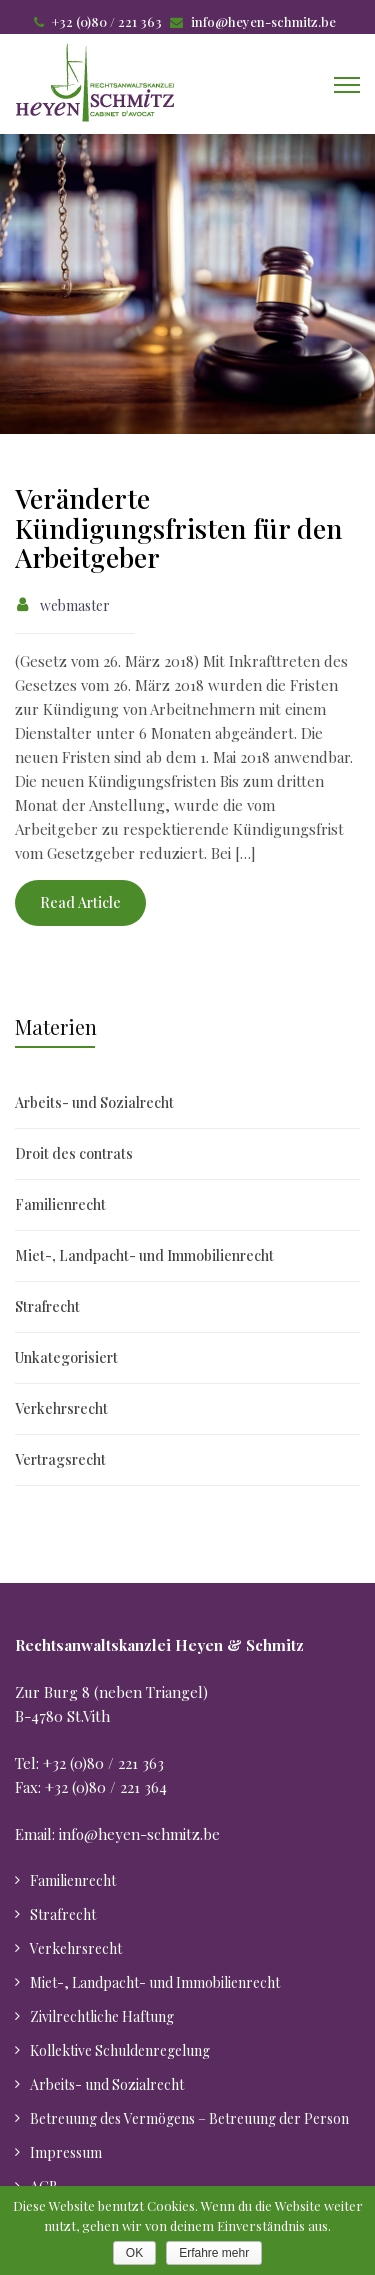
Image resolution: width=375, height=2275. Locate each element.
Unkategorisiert (66, 1357)
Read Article (80, 902)
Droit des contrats (74, 1153)
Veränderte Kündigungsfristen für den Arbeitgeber (178, 527)
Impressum (66, 2152)
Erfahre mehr (214, 2253)
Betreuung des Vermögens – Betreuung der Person (189, 2118)
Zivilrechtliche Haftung (102, 2016)
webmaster (75, 605)
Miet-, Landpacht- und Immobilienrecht (144, 1255)
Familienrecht (60, 1204)
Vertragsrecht (60, 1459)
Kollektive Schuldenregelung (120, 2050)
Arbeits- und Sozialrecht (94, 1102)
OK (134, 2253)
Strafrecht (47, 1306)
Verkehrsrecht (61, 1408)
